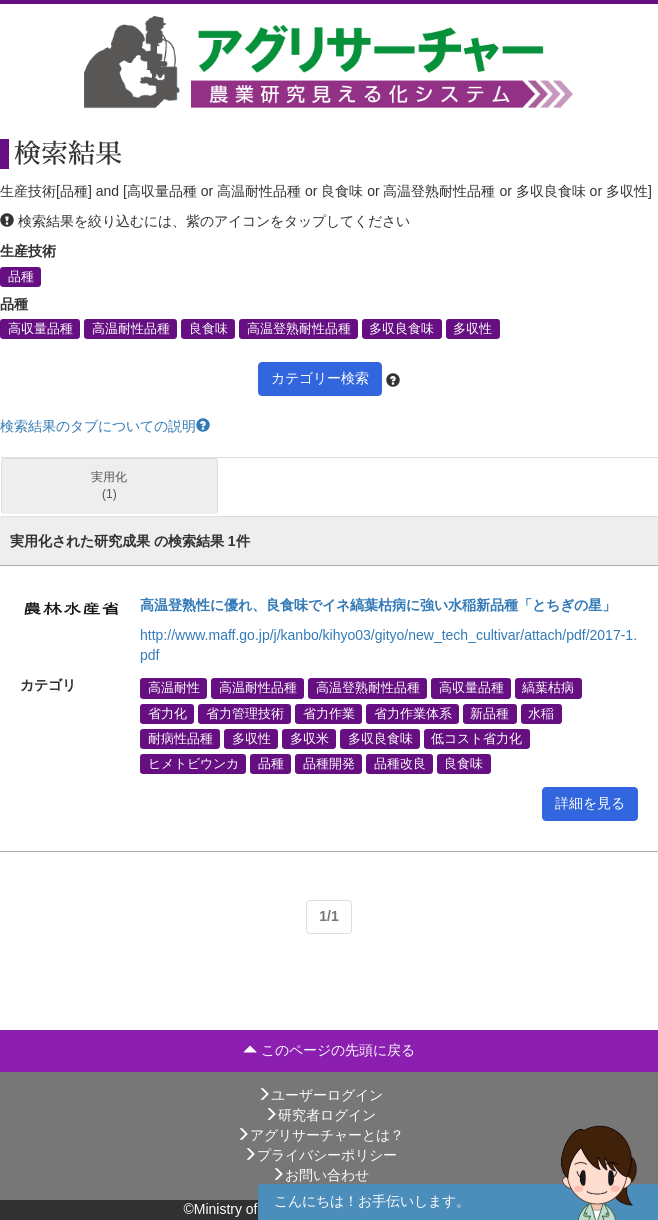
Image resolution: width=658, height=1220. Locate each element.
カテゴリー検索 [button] (320, 378)
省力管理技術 (245, 713)
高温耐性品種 (131, 329)
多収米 (309, 738)
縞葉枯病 (548, 688)
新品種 (489, 713)
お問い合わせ (320, 1175)
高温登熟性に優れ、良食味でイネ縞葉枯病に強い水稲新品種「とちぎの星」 (378, 605)
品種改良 (400, 763)
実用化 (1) (109, 485)
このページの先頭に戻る (329, 1050)
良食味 (208, 329)
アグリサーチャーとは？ (320, 1135)
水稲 (541, 713)
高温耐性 (174, 688)
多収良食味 (401, 329)
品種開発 (329, 763)
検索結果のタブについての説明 (105, 426)
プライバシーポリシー (320, 1155)
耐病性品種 (180, 738)
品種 (21, 276)
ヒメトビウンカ (193, 763)
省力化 (167, 713)
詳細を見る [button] (590, 803)
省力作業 (329, 713)
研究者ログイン (320, 1115)
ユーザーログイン (320, 1095)
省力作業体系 (413, 713)
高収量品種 (40, 329)
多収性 (472, 329)
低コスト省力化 (476, 738)
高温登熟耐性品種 (299, 329)
